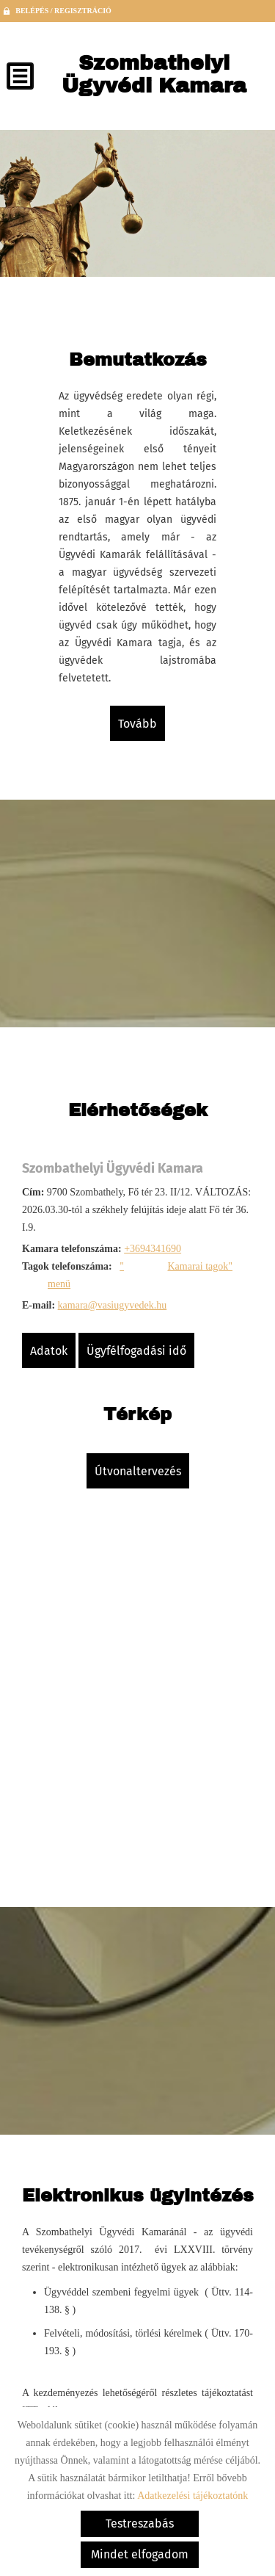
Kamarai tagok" (199, 1266)
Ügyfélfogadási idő (136, 1351)
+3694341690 (152, 1248)
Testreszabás (140, 2523)
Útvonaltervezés (138, 1471)
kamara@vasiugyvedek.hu (112, 1305)
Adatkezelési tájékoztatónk (192, 2495)
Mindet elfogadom (139, 2554)
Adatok (48, 1351)
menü (59, 1283)
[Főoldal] (154, 77)
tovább (137, 724)
